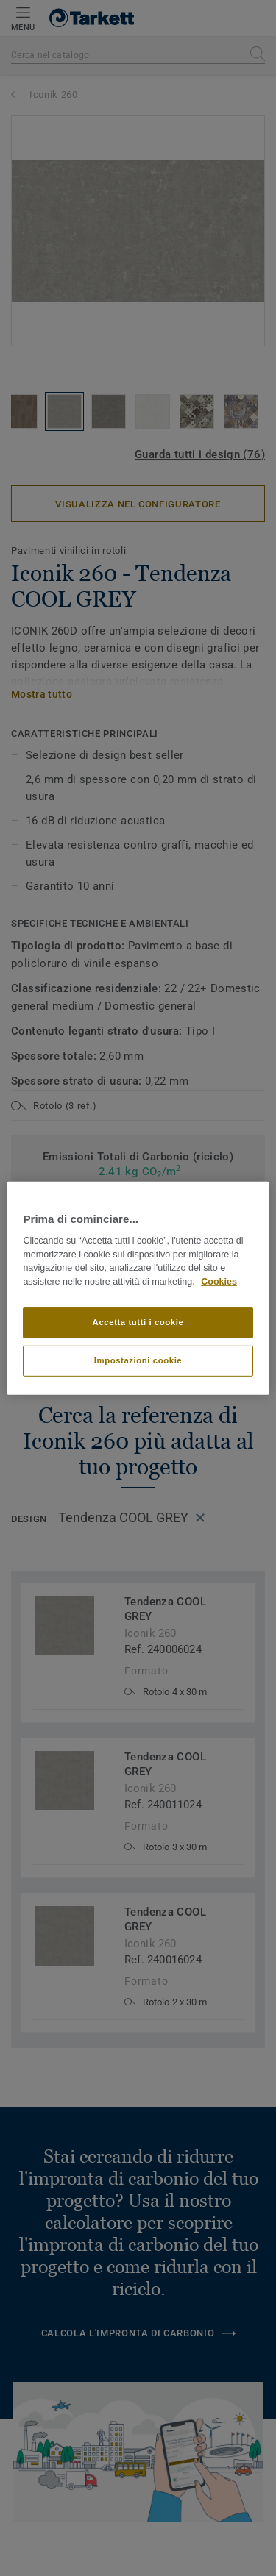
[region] (138, 1287)
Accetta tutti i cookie (138, 1322)
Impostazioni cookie (138, 1360)
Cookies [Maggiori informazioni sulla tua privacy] (219, 1282)
